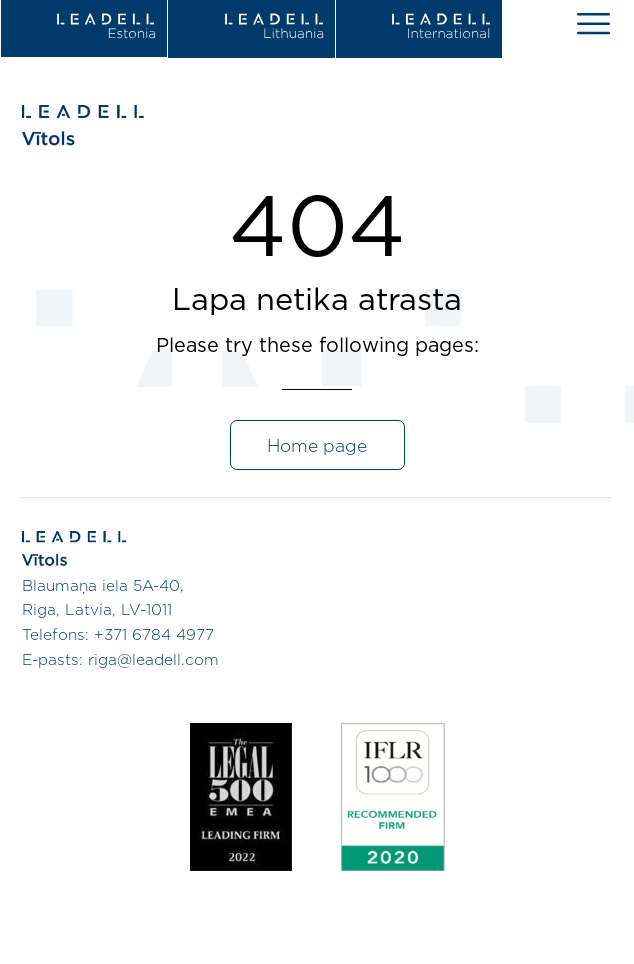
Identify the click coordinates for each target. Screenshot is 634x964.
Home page (317, 447)
